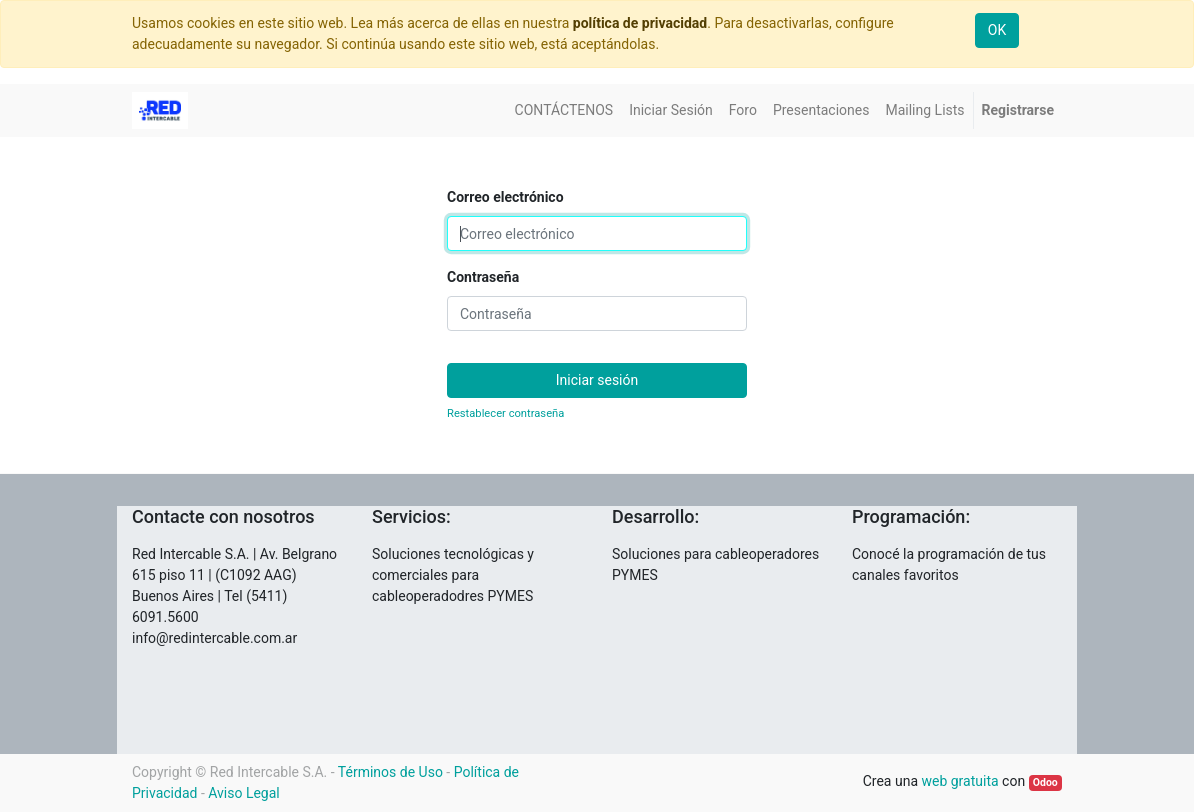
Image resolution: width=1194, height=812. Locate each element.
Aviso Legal (244, 793)
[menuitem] (564, 110)
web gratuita (959, 781)
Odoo (1045, 782)
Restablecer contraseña (505, 413)
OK (997, 30)
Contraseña (483, 277)
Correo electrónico (505, 197)
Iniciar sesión (597, 380)
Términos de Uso (390, 772)
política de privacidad (640, 23)
